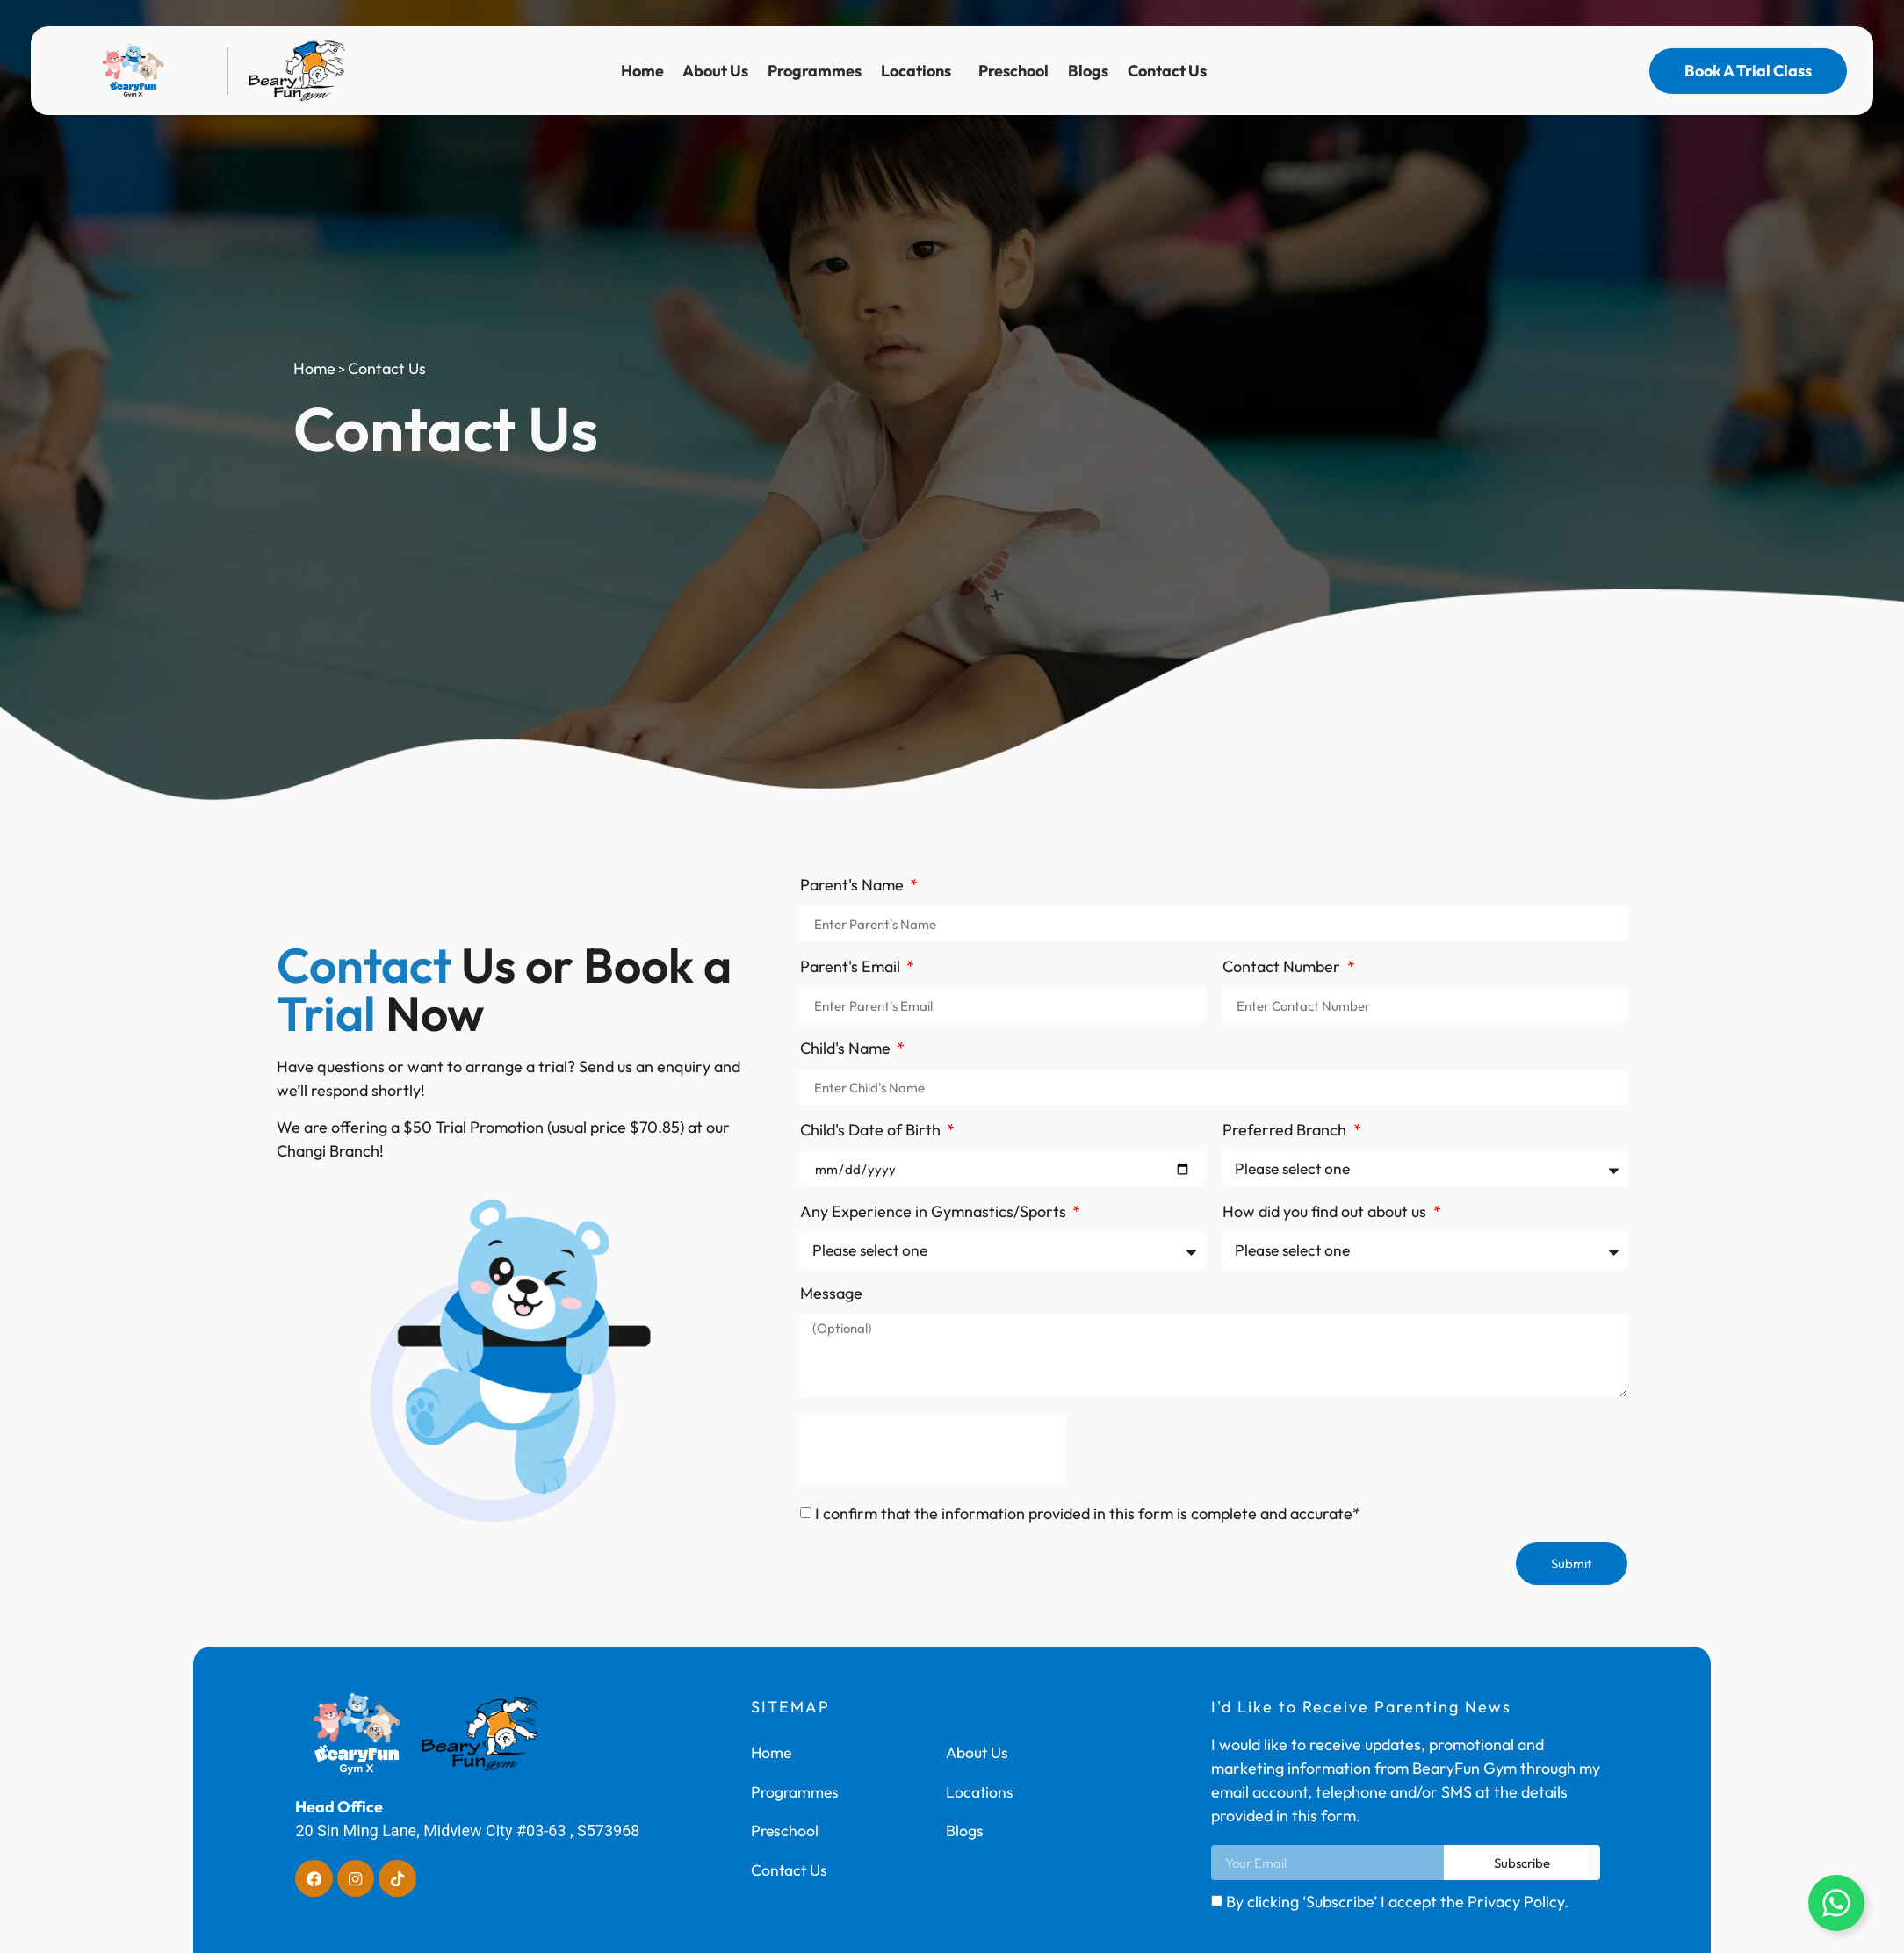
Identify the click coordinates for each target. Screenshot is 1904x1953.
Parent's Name (853, 886)
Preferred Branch (1286, 1131)
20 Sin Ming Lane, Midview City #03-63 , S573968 (467, 1830)
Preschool (1013, 71)
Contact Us (1171, 71)
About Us (715, 71)
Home (642, 71)
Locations (920, 71)
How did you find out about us (1326, 1213)
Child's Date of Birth (872, 1131)
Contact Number (1283, 967)
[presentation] (933, 1449)
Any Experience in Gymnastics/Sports (935, 1213)
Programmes (815, 71)
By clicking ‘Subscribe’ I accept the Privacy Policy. (1397, 1902)
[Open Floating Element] (1836, 1903)
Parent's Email (852, 967)
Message (831, 1294)
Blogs (1088, 71)
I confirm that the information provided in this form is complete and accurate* (1087, 1513)
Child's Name (847, 1049)
